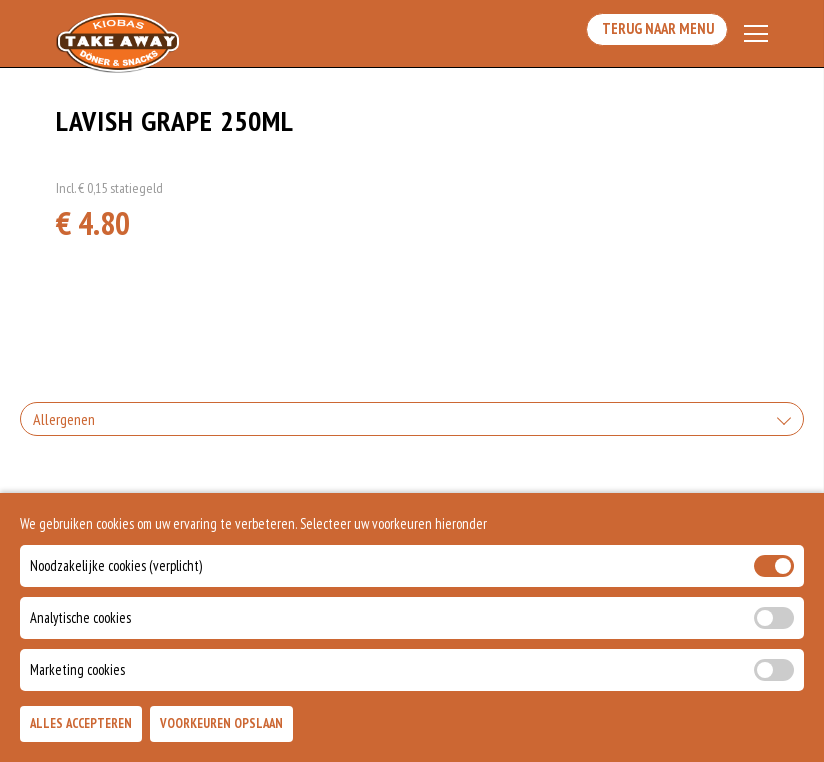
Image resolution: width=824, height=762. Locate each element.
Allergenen (64, 425)
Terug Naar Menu (652, 34)
